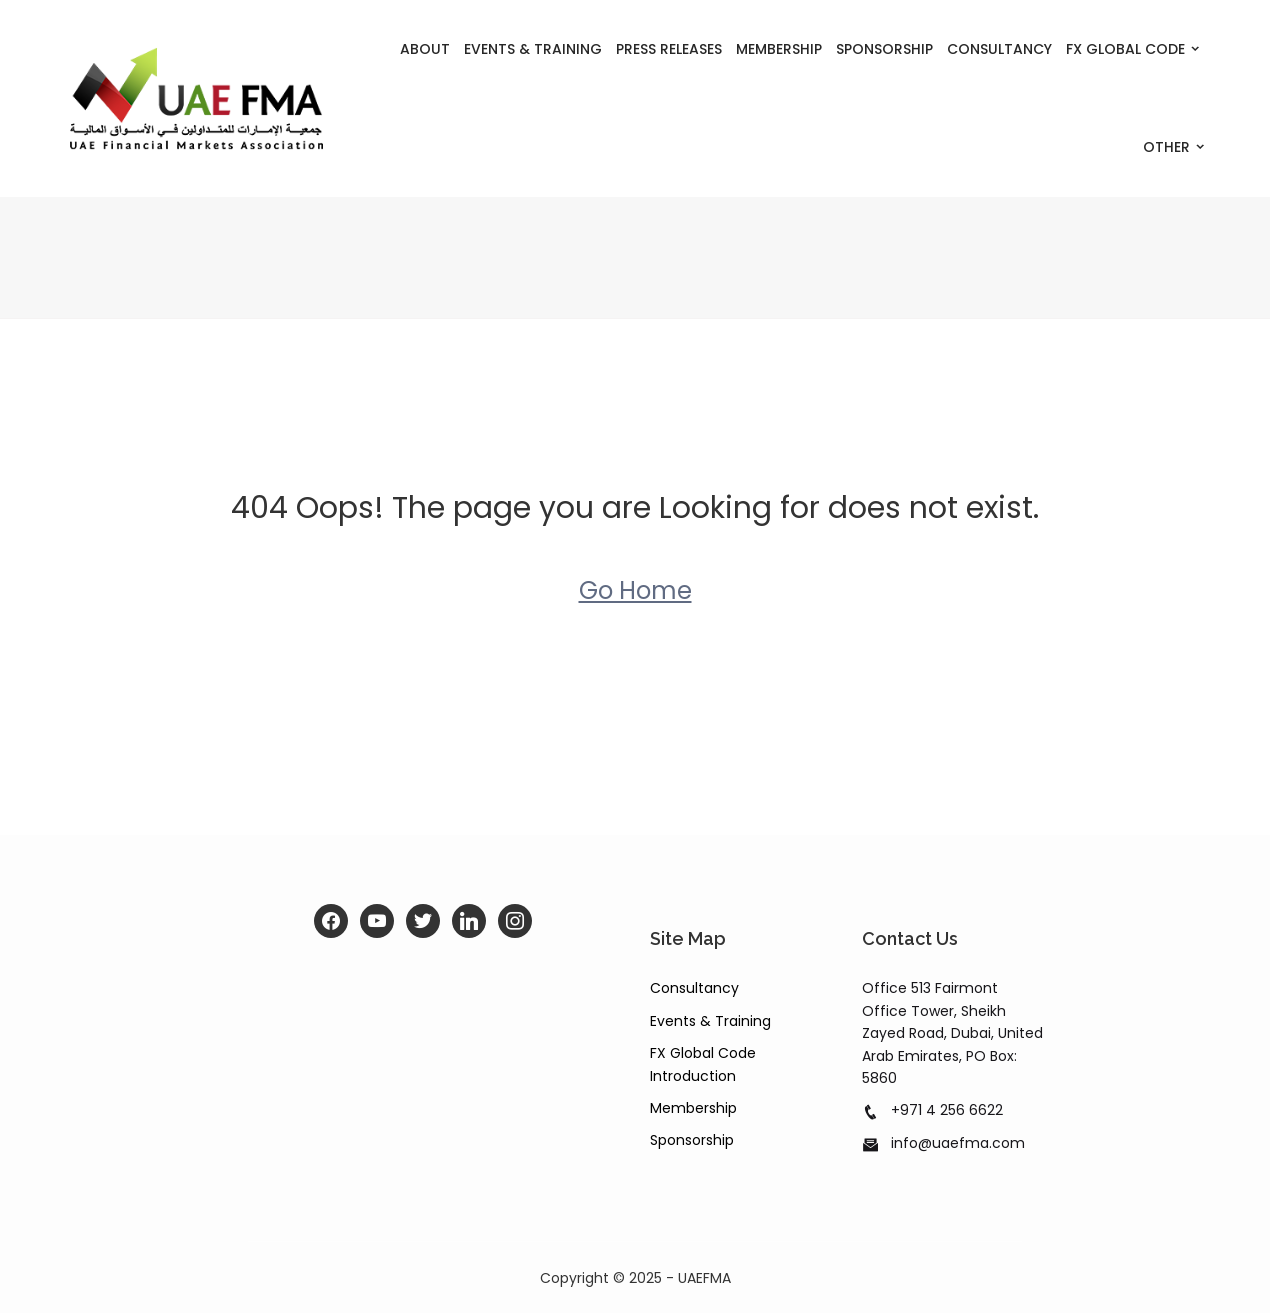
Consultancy (999, 49)
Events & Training (533, 49)
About (425, 49)
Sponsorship (884, 49)
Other (1166, 147)
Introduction (693, 1076)
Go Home (635, 590)
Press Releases (669, 49)
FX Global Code (1125, 49)
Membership (779, 49)
